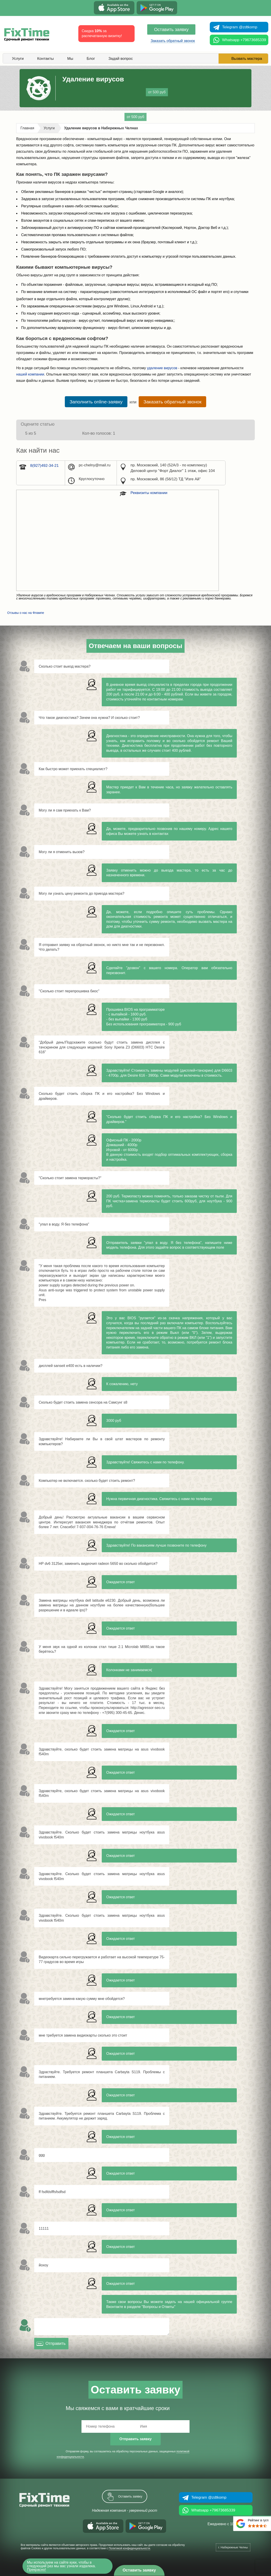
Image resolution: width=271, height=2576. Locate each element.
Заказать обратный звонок (175, 41)
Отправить (55, 2343)
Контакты (45, 58)
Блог (91, 58)
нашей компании (30, 374)
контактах (160, 834)
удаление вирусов (162, 368)
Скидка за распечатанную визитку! (106, 33)
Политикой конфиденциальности (129, 2548)
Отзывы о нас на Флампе (25, 613)
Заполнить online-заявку (96, 401)
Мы (70, 58)
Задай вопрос (120, 58)
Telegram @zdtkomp (239, 27)
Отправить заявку (135, 2439)
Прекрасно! (36, 2570)
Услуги (18, 58)
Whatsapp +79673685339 (244, 40)
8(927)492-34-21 (44, 465)
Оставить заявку (175, 29)
